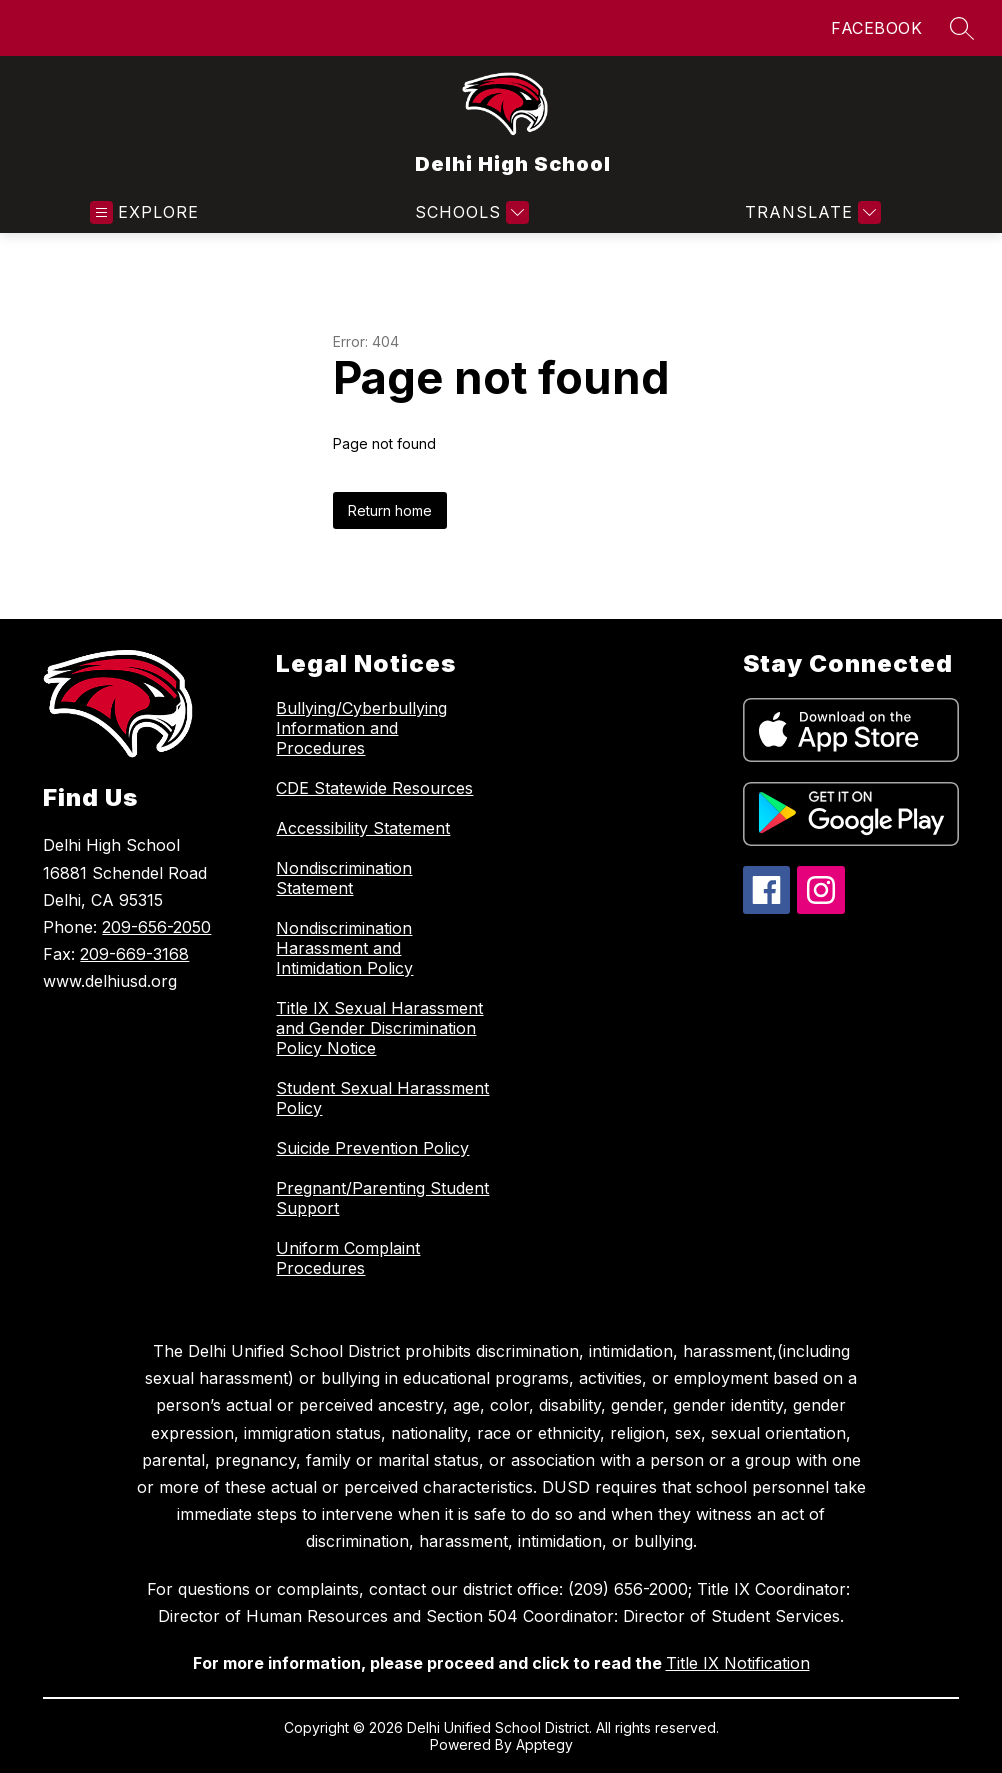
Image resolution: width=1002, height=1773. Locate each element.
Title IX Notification (738, 1663)
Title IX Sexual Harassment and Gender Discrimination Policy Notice (379, 1028)
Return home (390, 510)
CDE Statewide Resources (374, 788)
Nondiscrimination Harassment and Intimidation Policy (344, 948)
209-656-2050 (156, 927)
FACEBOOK (876, 28)
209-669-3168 (134, 954)
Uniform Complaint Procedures (348, 1258)
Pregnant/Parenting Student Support (382, 1198)
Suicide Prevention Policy (372, 1148)
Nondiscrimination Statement (344, 878)
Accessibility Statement (363, 828)
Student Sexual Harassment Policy (382, 1098)
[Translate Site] (810, 212)
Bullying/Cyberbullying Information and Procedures (361, 728)
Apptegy (544, 1744)
